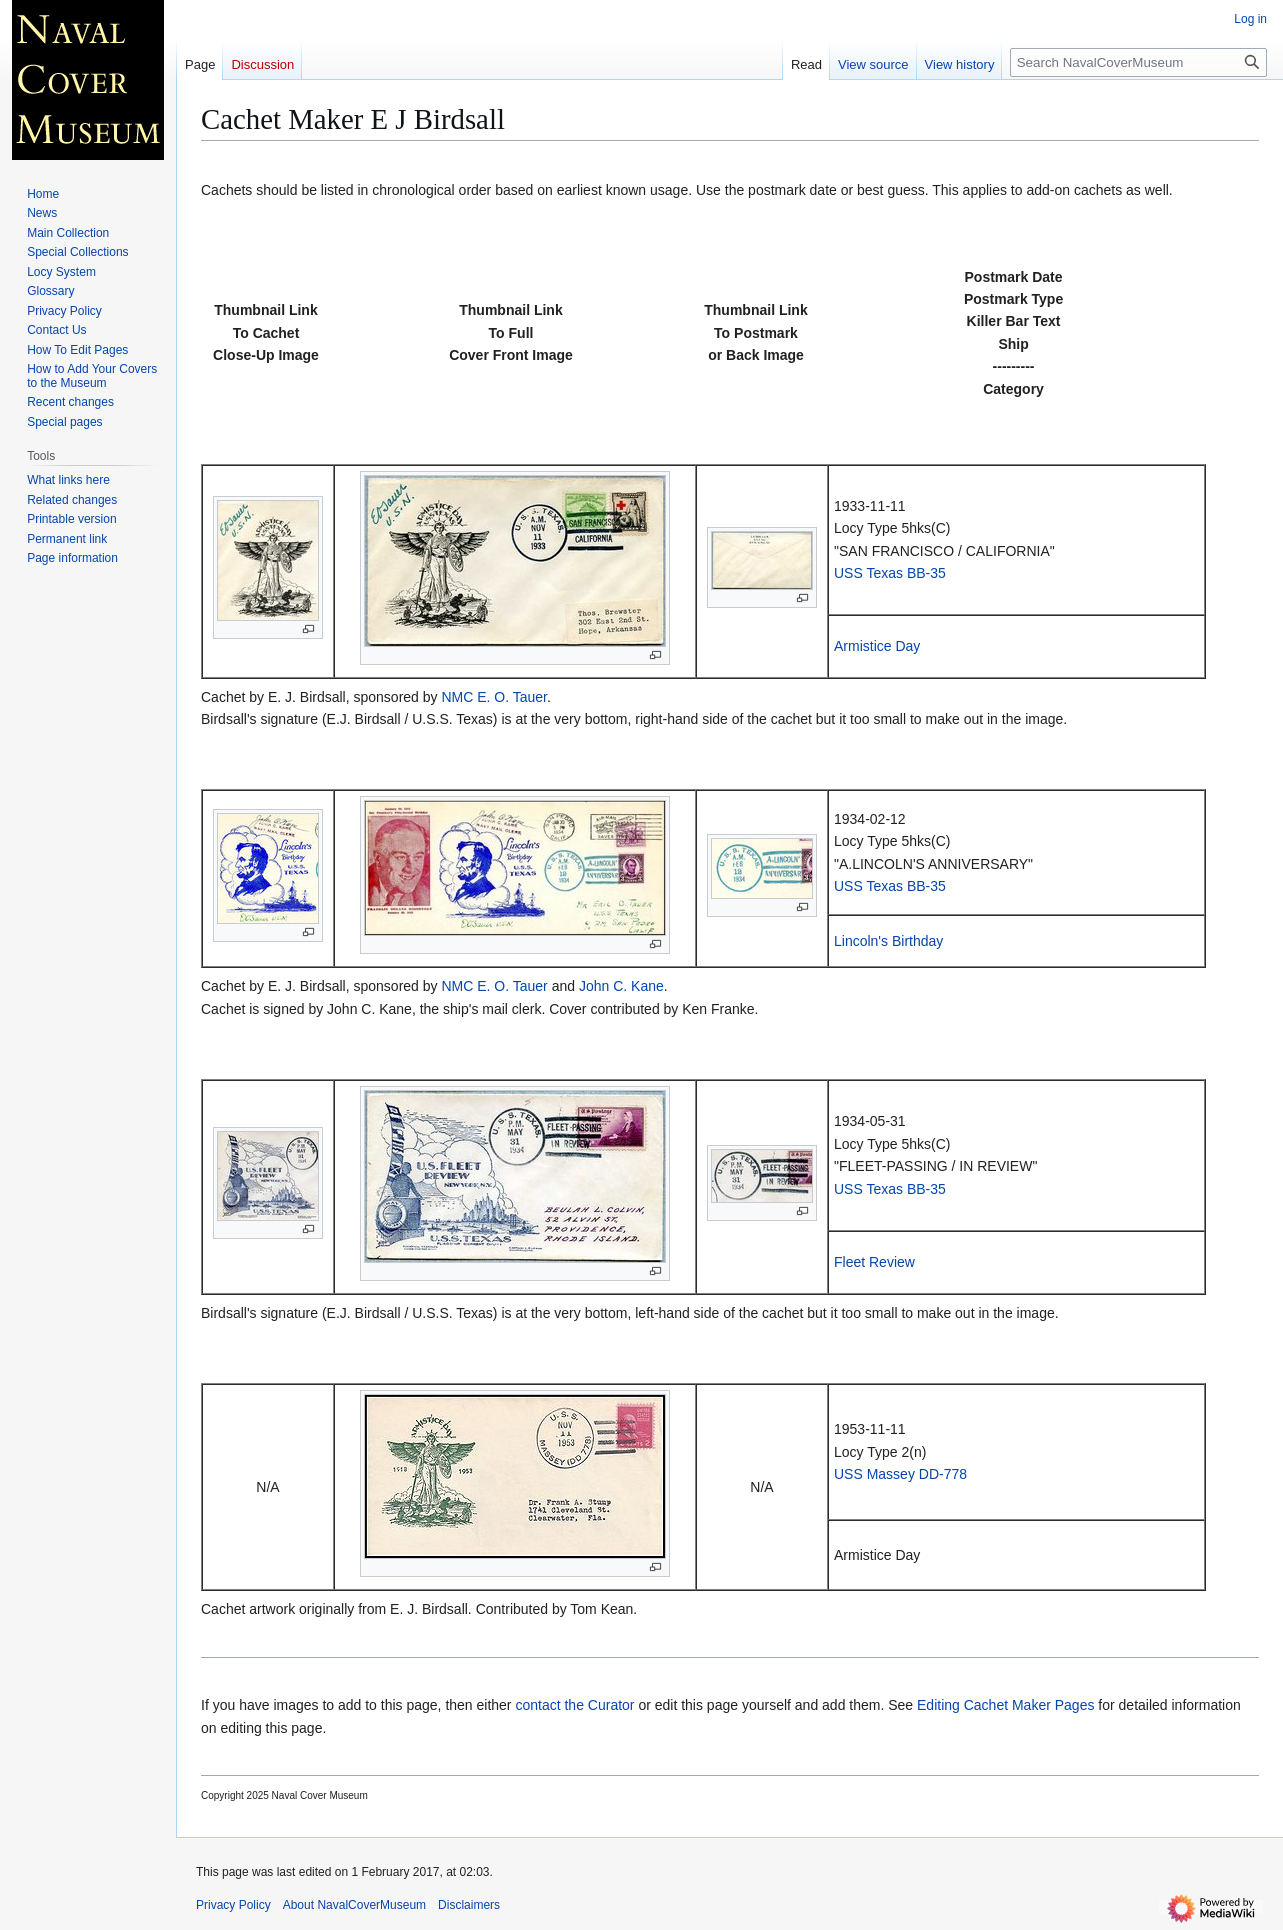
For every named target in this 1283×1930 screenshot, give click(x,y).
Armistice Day (877, 646)
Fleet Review (874, 1262)
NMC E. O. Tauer (494, 697)
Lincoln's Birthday (888, 941)
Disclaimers (469, 1905)
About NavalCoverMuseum (354, 1905)
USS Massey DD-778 (900, 1474)
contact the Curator (574, 1705)
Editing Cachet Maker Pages (1005, 1705)
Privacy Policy (233, 1905)
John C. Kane (621, 986)
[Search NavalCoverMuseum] (1138, 62)
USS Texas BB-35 (890, 573)
